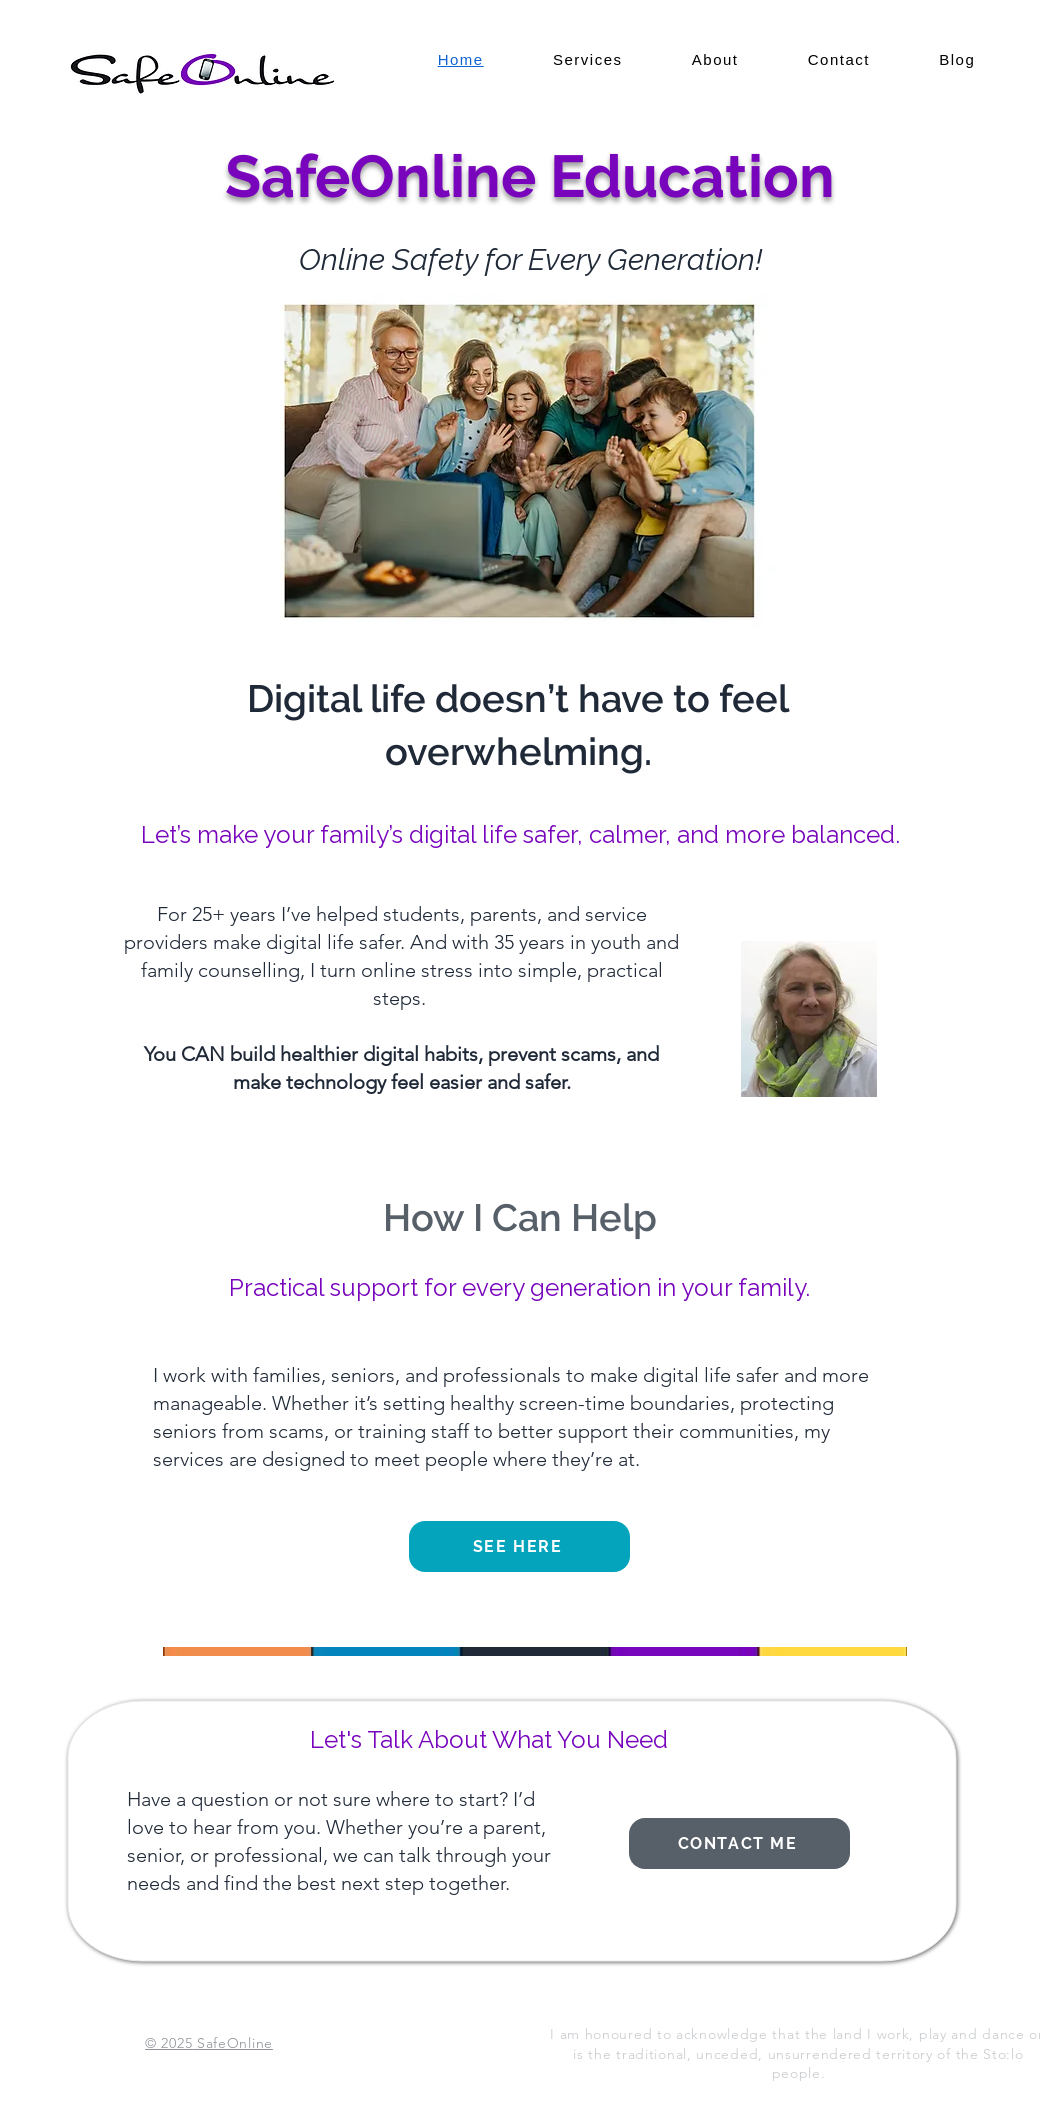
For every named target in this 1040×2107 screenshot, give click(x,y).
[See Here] (519, 1546)
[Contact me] (739, 1843)
